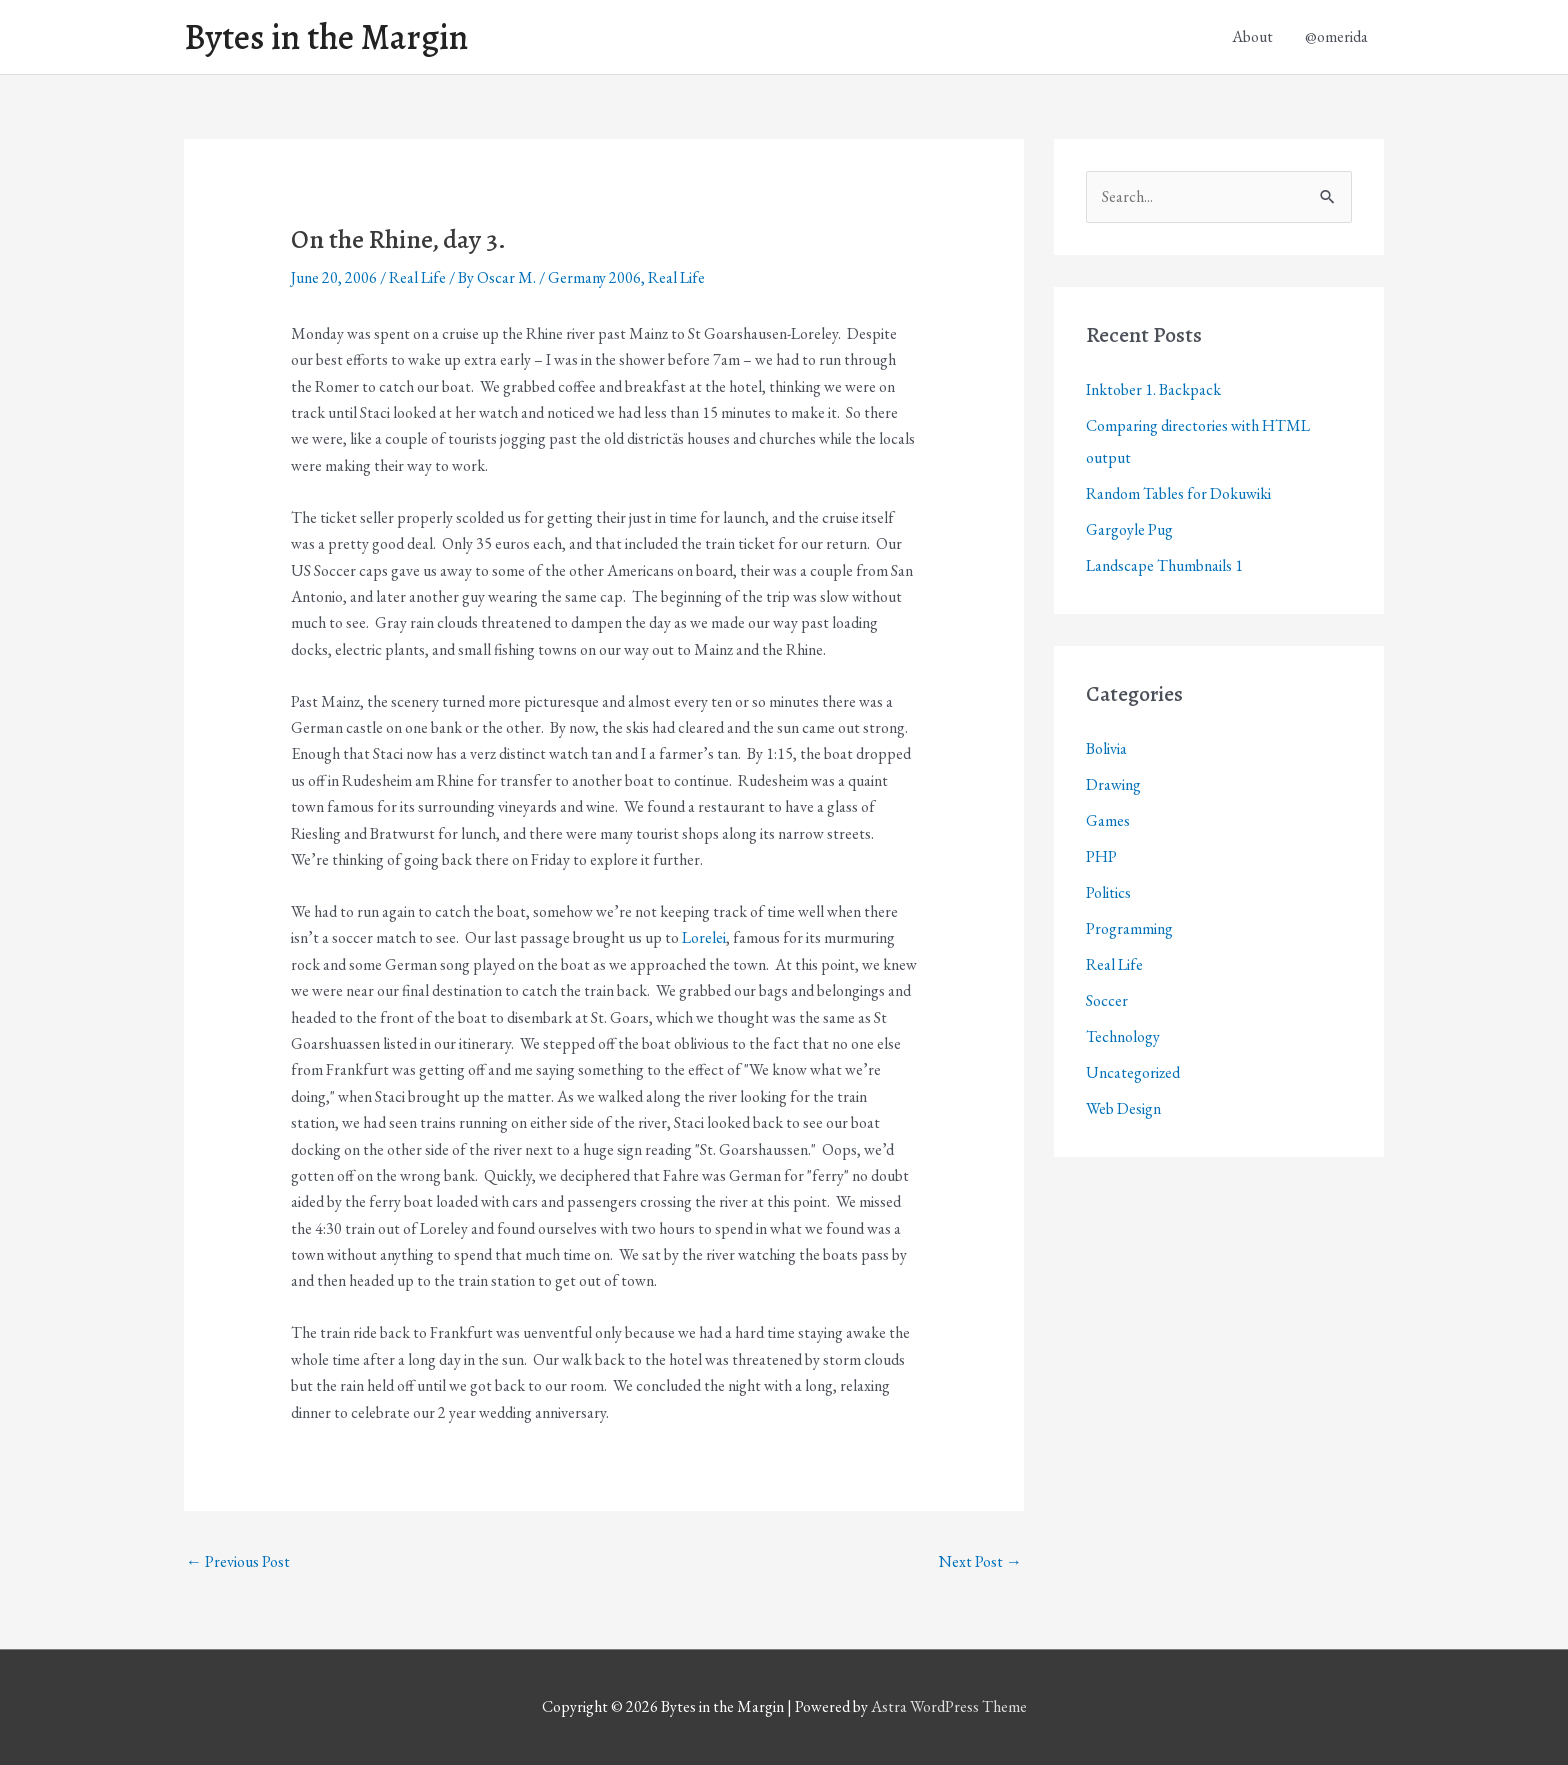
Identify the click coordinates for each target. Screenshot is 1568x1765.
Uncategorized (1133, 1072)
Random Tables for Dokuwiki (1178, 493)
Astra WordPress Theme (949, 1706)
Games (1108, 820)
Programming (1129, 928)
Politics (1108, 892)
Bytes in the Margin (326, 37)
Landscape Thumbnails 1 (1164, 565)
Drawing (1113, 784)
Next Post (980, 1561)
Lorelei (704, 937)
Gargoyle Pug (1129, 529)
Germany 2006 (594, 277)
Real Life (417, 277)
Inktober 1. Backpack (1153, 389)
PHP (1101, 856)
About (1252, 36)
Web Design (1123, 1108)
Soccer (1107, 1000)
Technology (1123, 1036)
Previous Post (238, 1561)
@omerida (1336, 36)
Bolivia (1106, 748)
